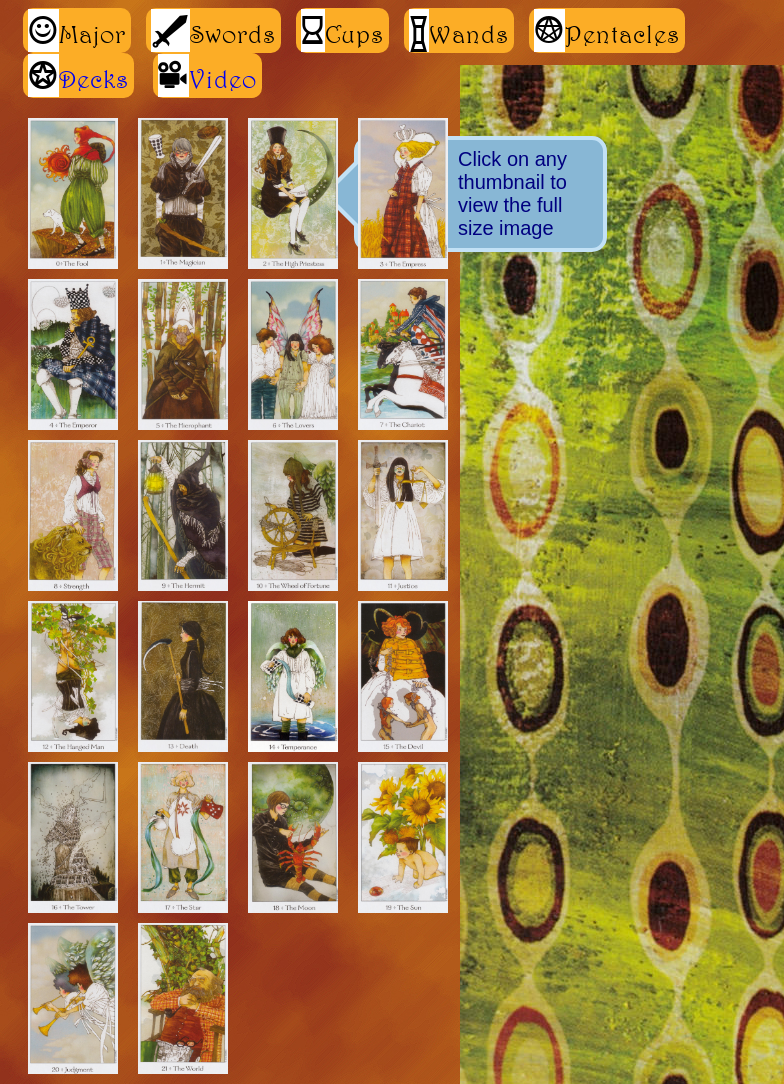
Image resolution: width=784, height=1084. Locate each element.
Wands (459, 30)
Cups (342, 30)
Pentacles (607, 30)
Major (77, 30)
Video (223, 79)
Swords (213, 30)
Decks (94, 79)
